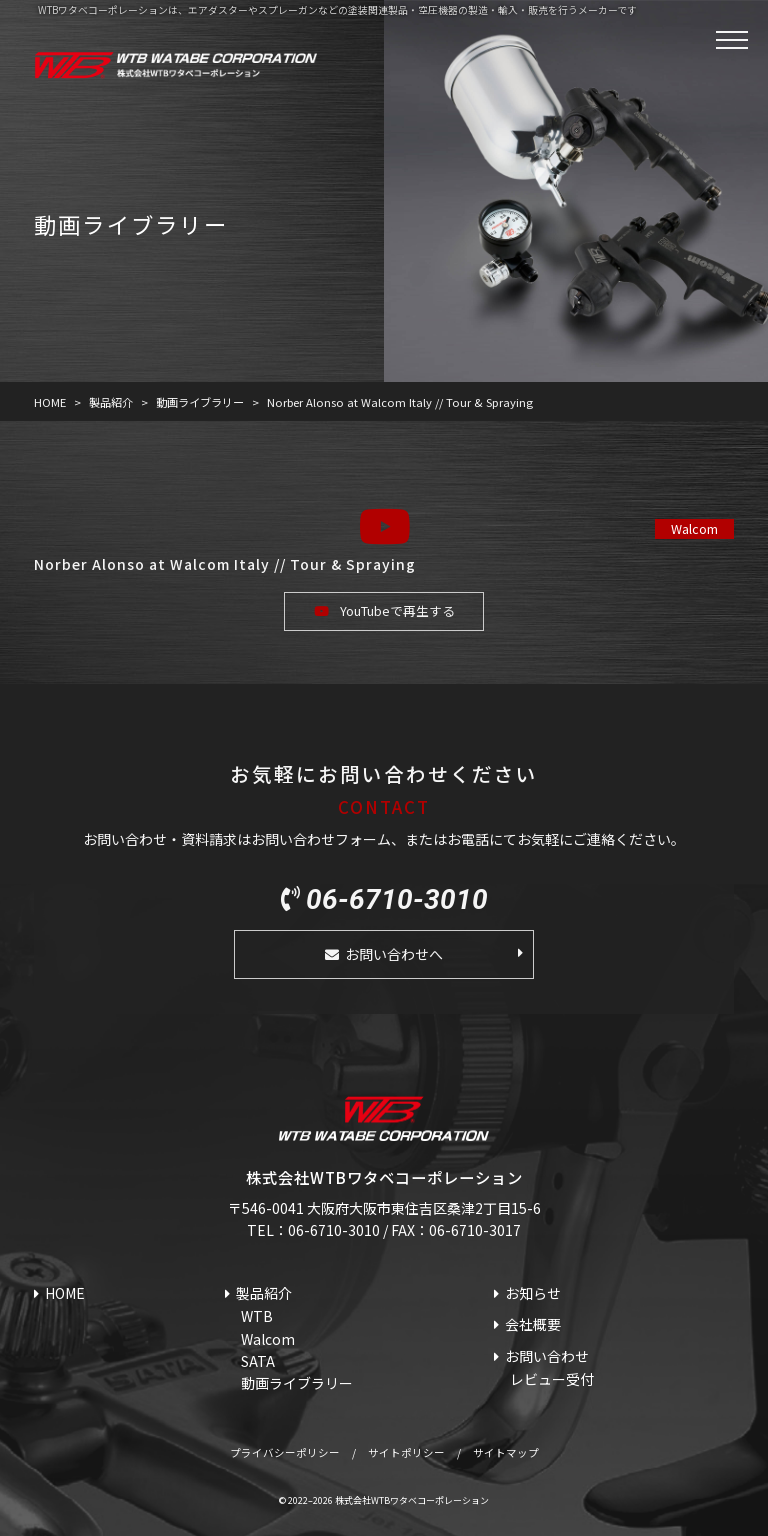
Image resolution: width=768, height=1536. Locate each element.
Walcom (694, 528)
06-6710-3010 (397, 900)
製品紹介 (264, 1293)
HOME (65, 1293)
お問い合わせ (547, 1356)
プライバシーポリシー (285, 1452)
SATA (258, 1361)
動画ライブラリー (297, 1383)
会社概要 (533, 1324)
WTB (257, 1316)
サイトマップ (506, 1452)
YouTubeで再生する (397, 610)
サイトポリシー (406, 1452)
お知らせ (533, 1293)
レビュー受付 (552, 1379)
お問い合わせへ (394, 954)
